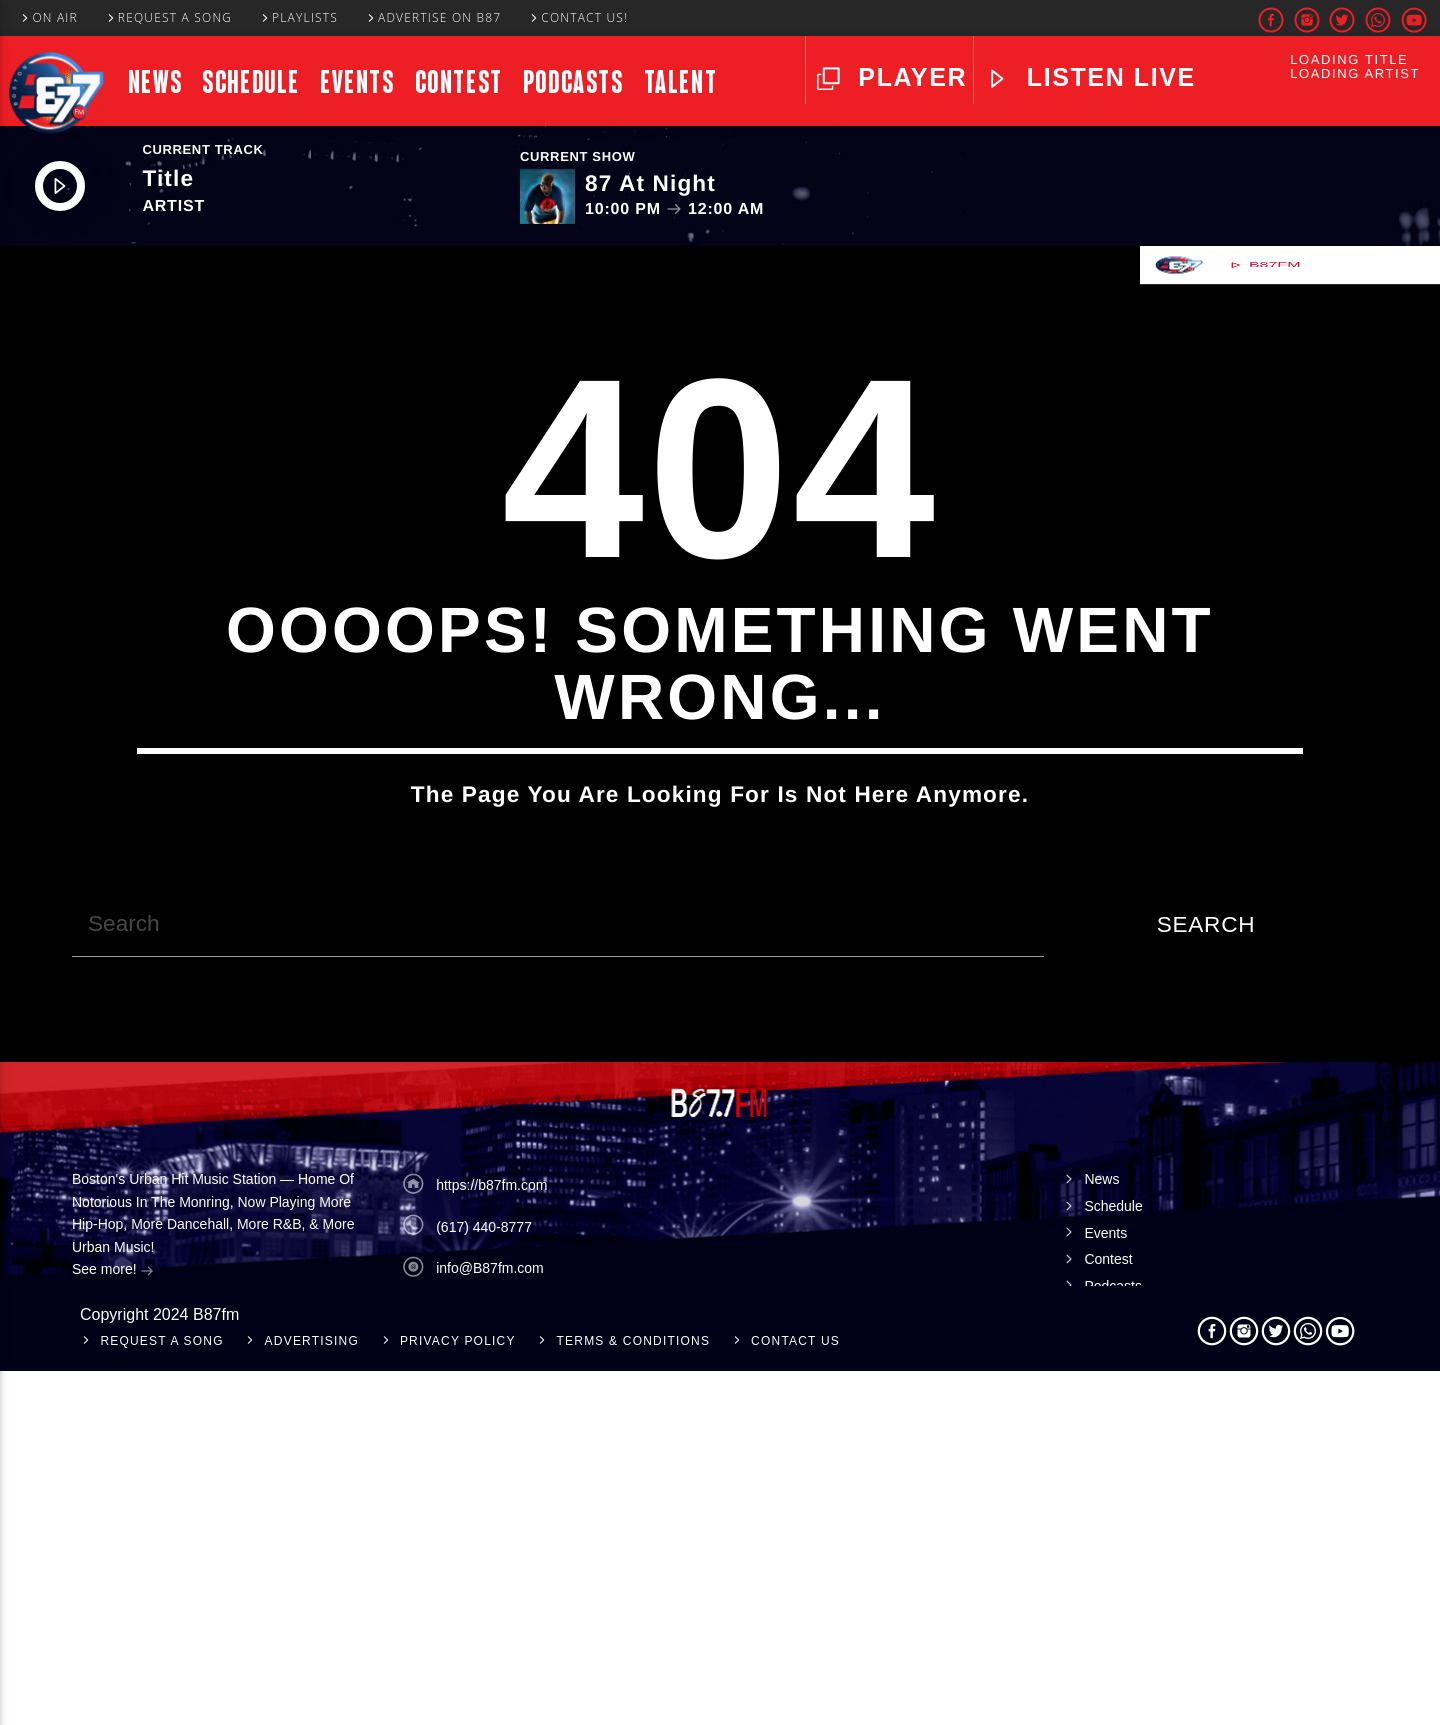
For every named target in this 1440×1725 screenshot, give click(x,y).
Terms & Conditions (634, 1695)
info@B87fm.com (490, 1622)
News (155, 82)
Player (908, 77)
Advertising (312, 1695)
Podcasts (573, 82)
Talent (681, 82)
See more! (113, 1625)
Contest (459, 82)
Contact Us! (578, 17)
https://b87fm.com (491, 1539)
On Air (48, 17)
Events (357, 82)
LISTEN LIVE (1107, 77)
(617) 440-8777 (484, 1580)
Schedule (251, 82)
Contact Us (795, 1695)
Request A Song (169, 17)
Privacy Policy (458, 1695)
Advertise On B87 (433, 17)
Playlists (298, 17)
